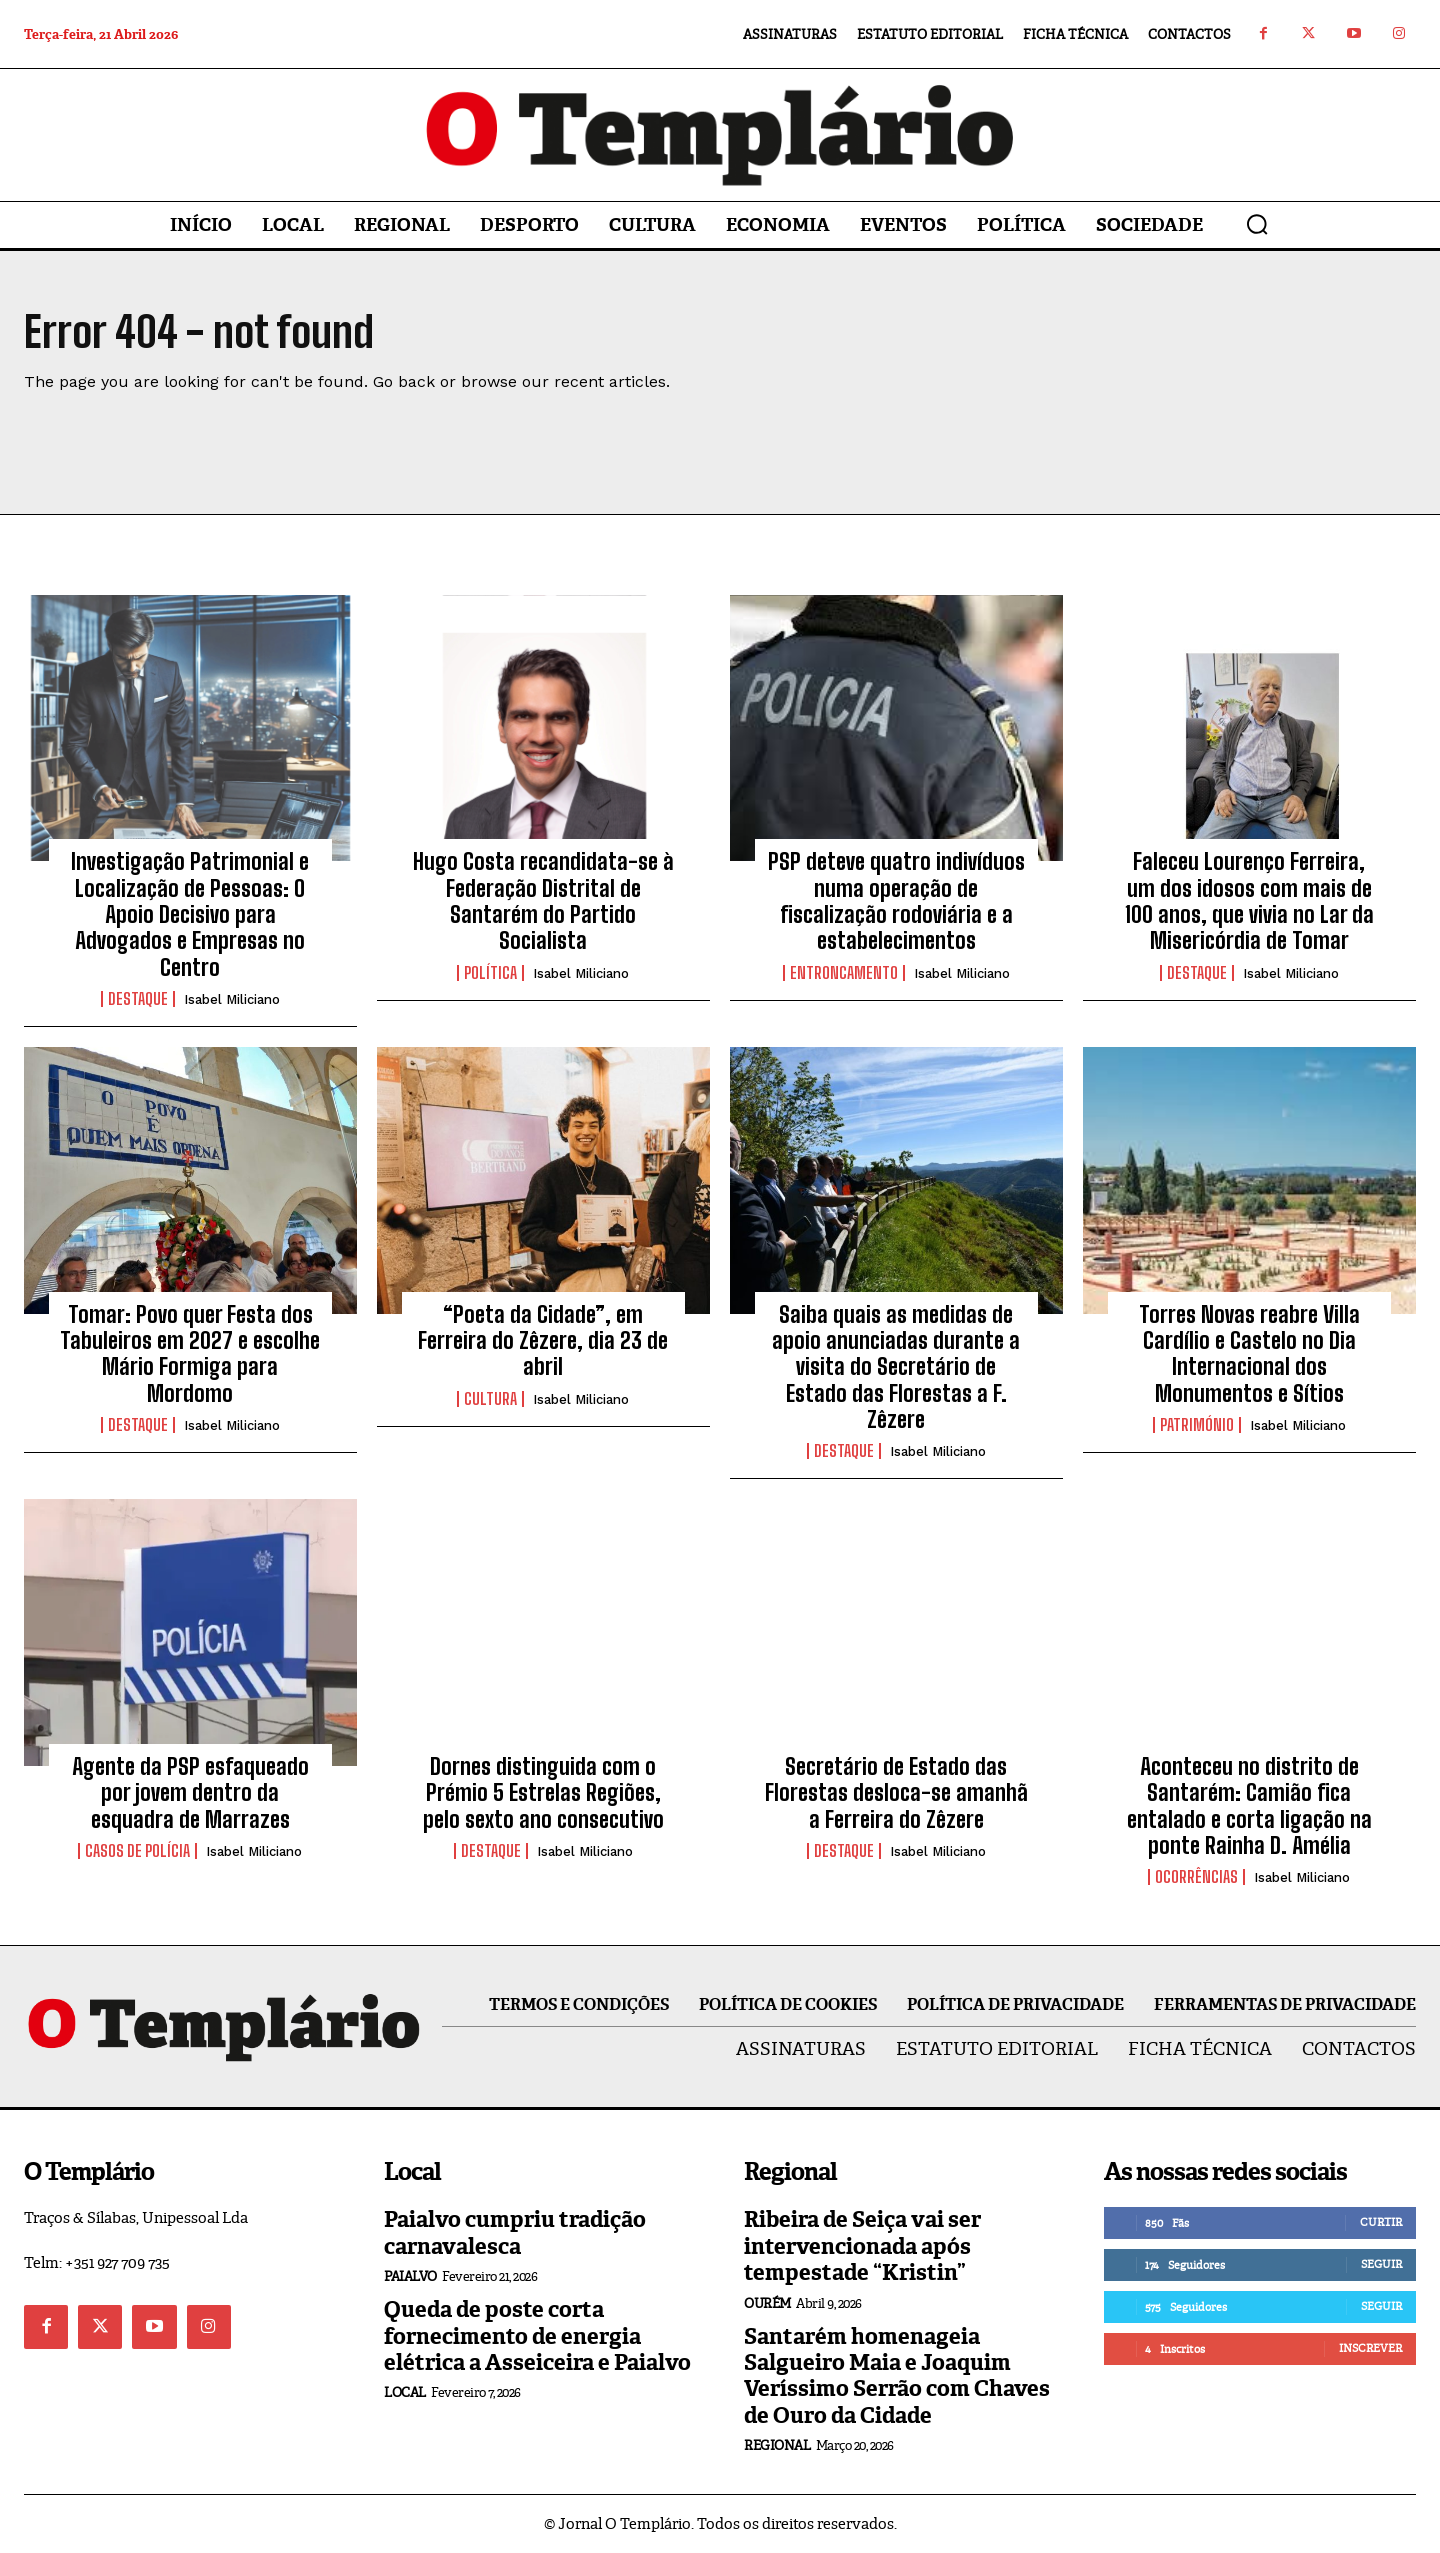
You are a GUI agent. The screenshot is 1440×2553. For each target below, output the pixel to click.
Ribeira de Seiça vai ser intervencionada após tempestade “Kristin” (862, 2246)
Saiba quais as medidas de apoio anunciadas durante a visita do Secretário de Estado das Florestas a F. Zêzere (896, 1367)
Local (405, 2392)
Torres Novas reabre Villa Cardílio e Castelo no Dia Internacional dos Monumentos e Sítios (1249, 1354)
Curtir (1381, 2222)
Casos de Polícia (137, 1851)
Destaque (138, 999)
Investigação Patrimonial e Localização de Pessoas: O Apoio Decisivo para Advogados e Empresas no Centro (190, 914)
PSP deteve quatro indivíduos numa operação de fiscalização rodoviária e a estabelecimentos (896, 901)
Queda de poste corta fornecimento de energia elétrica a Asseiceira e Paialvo (537, 2336)
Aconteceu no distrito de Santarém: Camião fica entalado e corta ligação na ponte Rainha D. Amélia (1249, 1806)
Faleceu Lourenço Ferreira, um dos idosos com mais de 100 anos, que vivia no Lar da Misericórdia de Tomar (1249, 901)
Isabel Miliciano (232, 999)
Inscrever (1370, 2348)
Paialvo (410, 2276)
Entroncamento (844, 973)
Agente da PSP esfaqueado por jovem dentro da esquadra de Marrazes (190, 1793)
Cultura (490, 1399)
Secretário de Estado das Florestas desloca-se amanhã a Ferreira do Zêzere (896, 1793)
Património (1197, 1425)
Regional (777, 2445)
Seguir (1381, 2264)
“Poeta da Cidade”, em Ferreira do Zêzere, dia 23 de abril (543, 1341)
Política (490, 973)
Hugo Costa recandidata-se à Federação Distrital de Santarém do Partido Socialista (543, 901)
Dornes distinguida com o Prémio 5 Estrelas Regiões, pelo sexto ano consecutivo (543, 1793)
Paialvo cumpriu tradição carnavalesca (515, 2232)
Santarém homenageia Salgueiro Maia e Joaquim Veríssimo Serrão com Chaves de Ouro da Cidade (897, 2376)
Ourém (767, 2303)
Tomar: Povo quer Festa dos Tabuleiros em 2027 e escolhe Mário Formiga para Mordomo (190, 1354)
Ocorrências (1196, 1877)
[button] (1257, 224)
